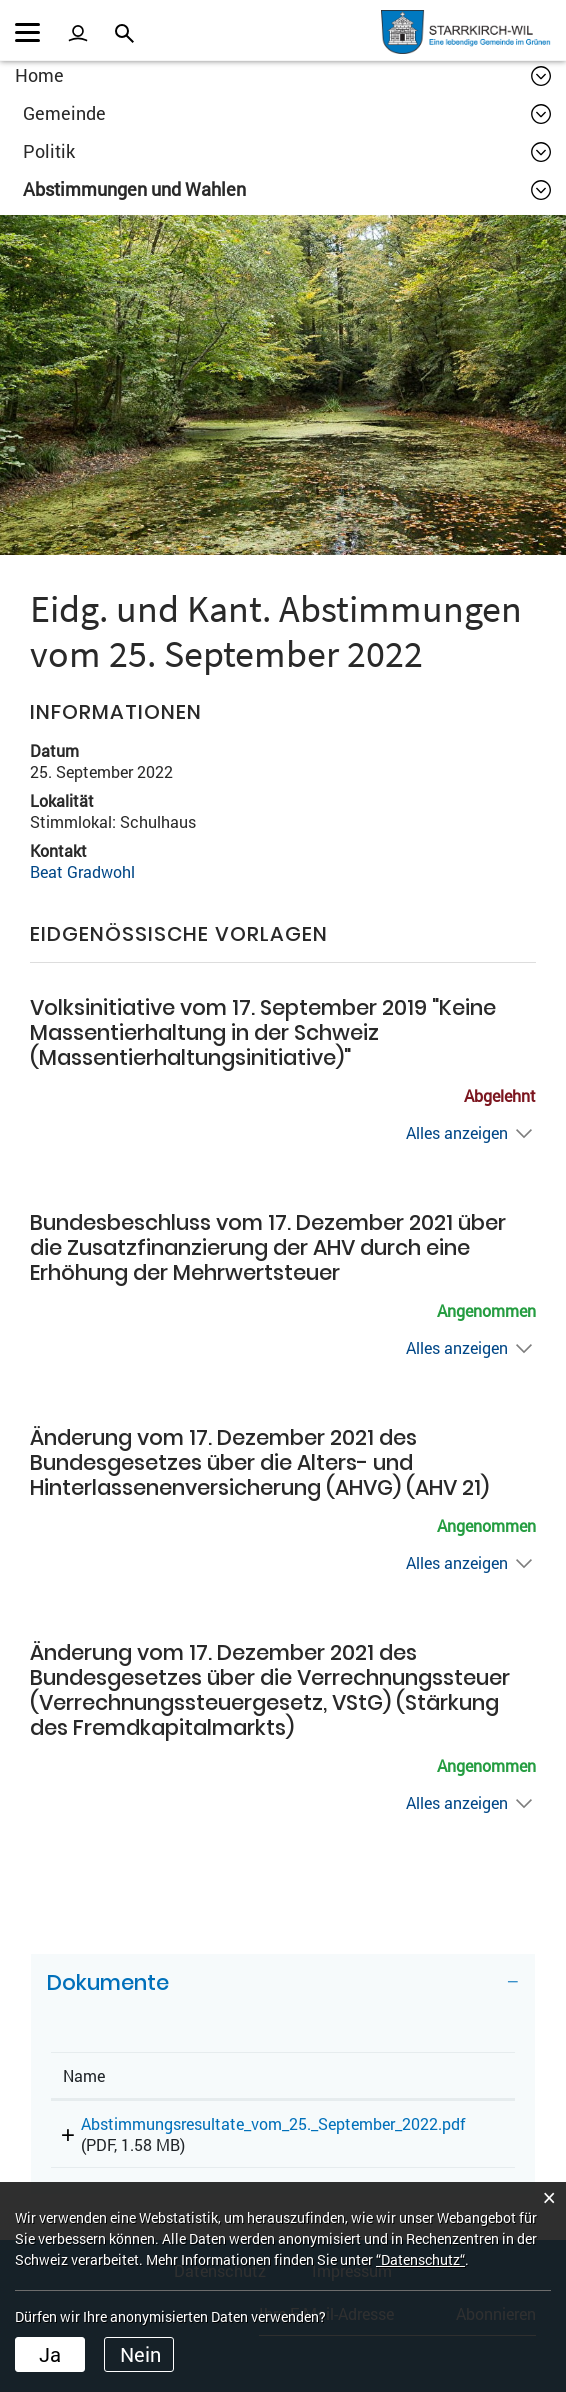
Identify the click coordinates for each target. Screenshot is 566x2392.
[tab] (283, 1990)
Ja (50, 2354)
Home (39, 75)
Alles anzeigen (457, 1132)
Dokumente (108, 1982)
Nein (140, 2354)
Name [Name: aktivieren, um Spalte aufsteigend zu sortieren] (84, 2075)
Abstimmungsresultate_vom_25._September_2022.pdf (273, 2123)
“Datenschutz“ (420, 2259)
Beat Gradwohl (82, 871)
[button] (287, 113)
